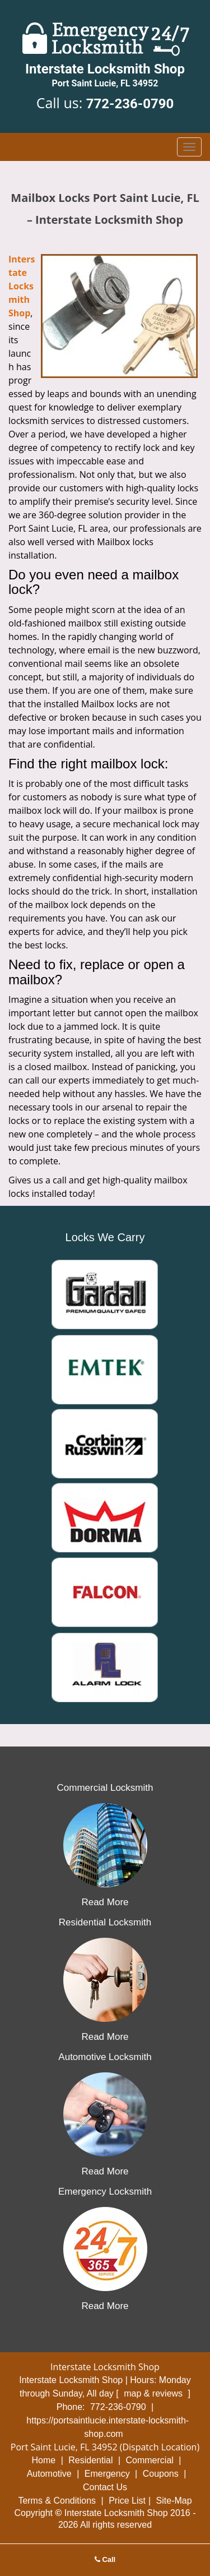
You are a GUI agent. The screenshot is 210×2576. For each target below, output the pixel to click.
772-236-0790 (130, 104)
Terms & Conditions (57, 2500)
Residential (90, 2460)
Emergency (107, 2473)
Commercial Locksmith (105, 1787)
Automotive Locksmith (104, 2057)
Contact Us (105, 2487)
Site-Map (174, 2500)
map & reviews (154, 2393)
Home (44, 2460)
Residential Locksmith (105, 1922)
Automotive (49, 2473)
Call (105, 2559)
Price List (127, 2500)
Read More (104, 1902)
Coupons (161, 2473)
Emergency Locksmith (105, 2191)
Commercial (149, 2460)
